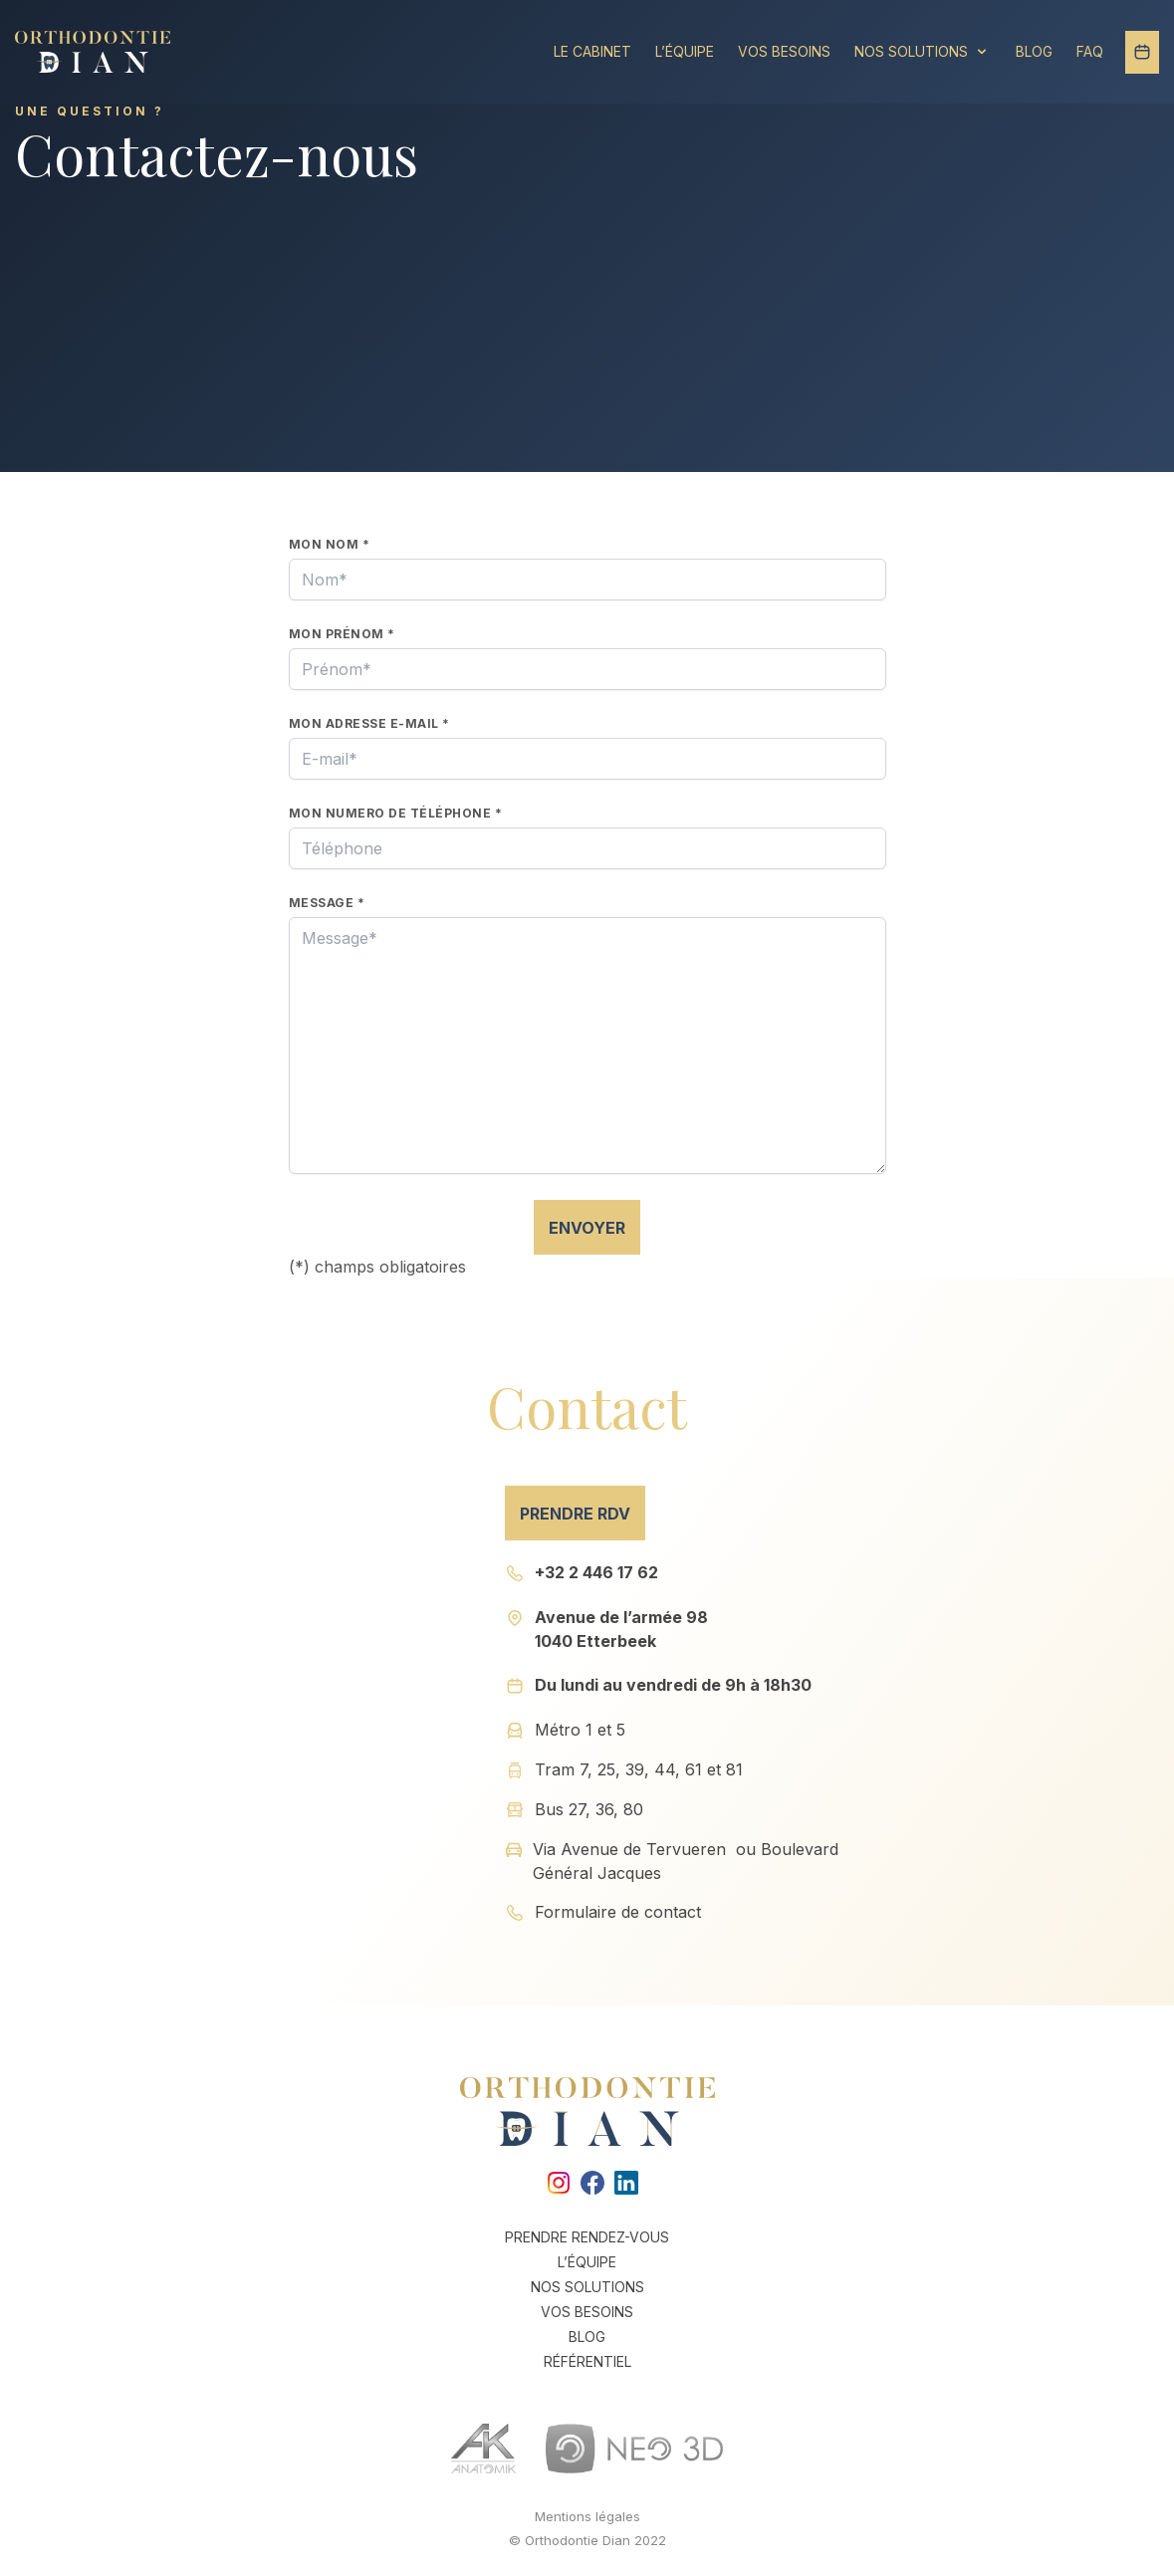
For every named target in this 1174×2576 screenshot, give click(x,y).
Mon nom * (329, 544)
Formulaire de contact (618, 1912)
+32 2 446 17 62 (596, 1572)
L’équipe (684, 51)
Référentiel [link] (587, 2361)
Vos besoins (784, 51)
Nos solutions (923, 51)
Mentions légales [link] (587, 2516)
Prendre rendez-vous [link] (587, 2236)
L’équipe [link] (587, 2261)
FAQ (1089, 51)
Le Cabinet (592, 51)
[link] (554, 2183)
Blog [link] (587, 2336)
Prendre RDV (575, 1513)
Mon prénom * (342, 633)
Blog (1034, 51)
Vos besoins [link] (587, 2311)
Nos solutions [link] (587, 2286)
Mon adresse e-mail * (369, 723)
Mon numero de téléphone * (396, 813)
